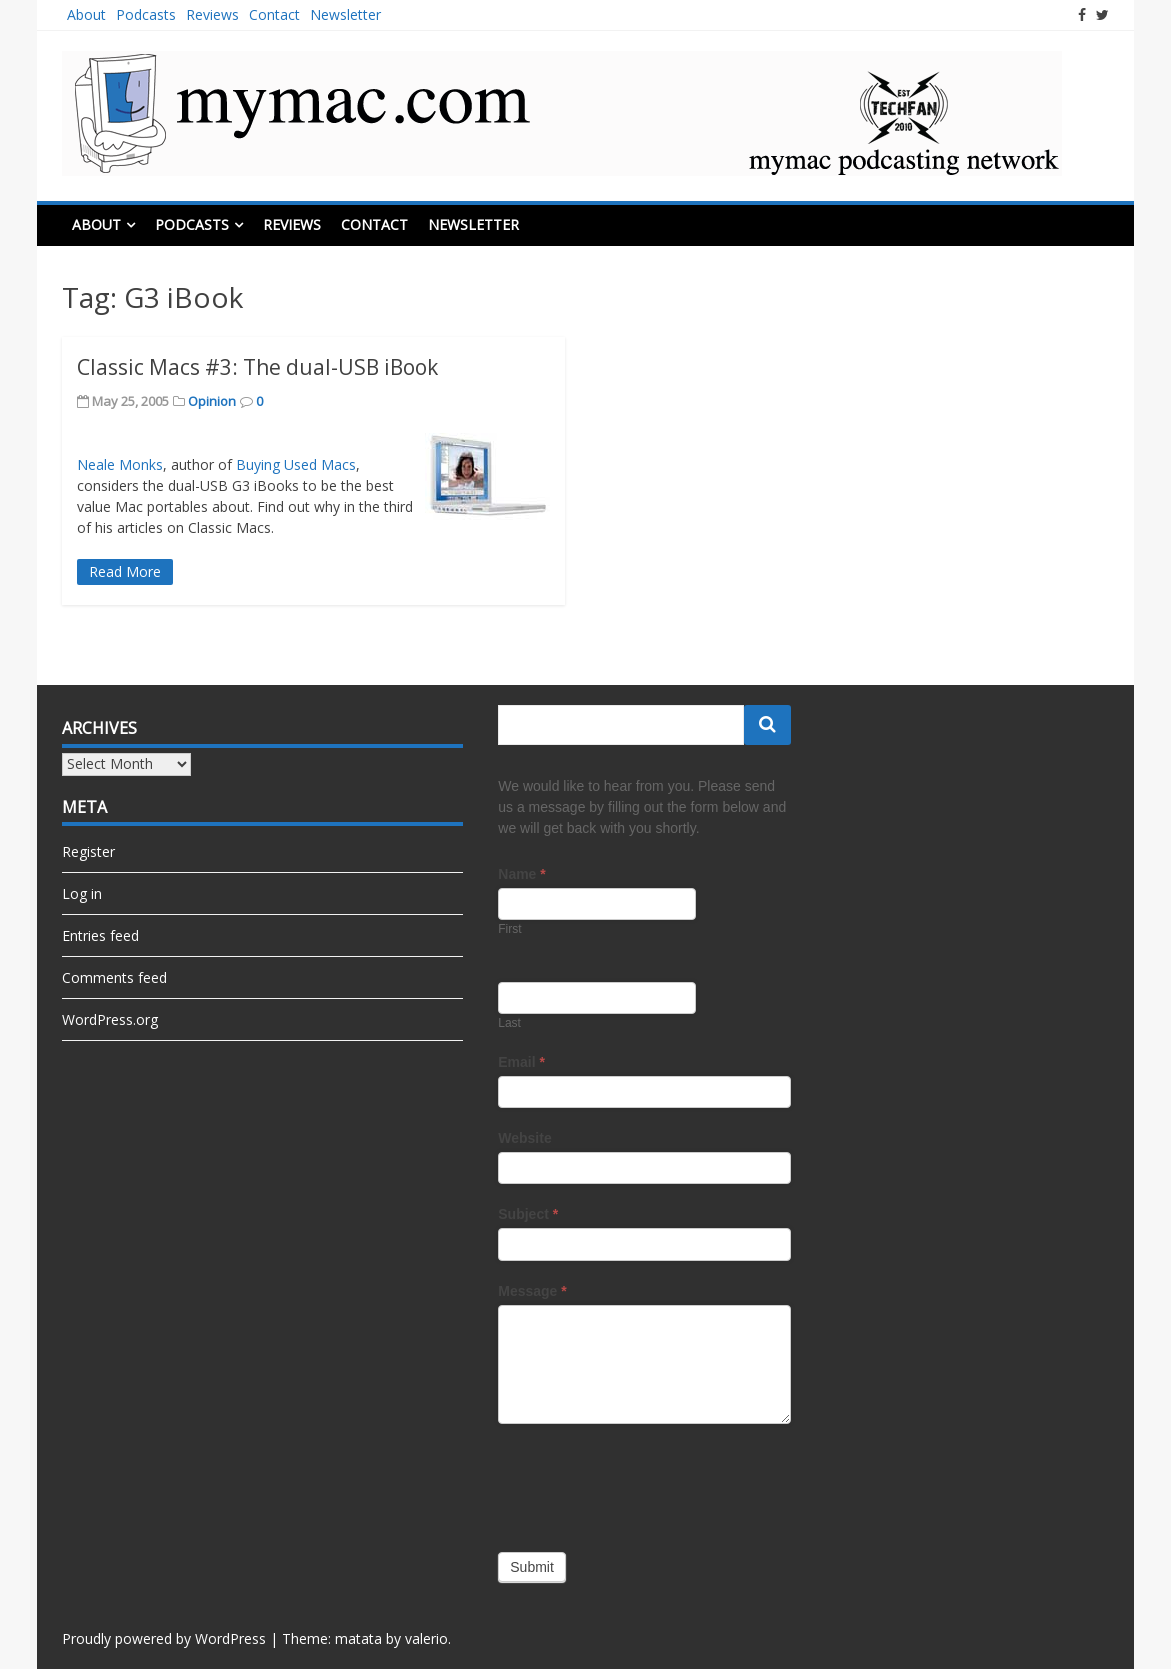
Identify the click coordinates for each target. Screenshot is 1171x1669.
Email (521, 1062)
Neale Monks (120, 464)
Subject (528, 1214)
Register (88, 851)
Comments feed (114, 977)
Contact (274, 14)
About (86, 14)
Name (521, 874)
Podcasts (146, 14)
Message (532, 1291)
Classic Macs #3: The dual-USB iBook (257, 367)
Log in (82, 893)
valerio (426, 1638)
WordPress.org (110, 1019)
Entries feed (100, 935)
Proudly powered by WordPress (164, 1638)
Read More (125, 571)
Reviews (212, 14)
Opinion (212, 401)
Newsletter (345, 14)
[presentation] (650, 1483)
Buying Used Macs (296, 464)
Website (524, 1138)
